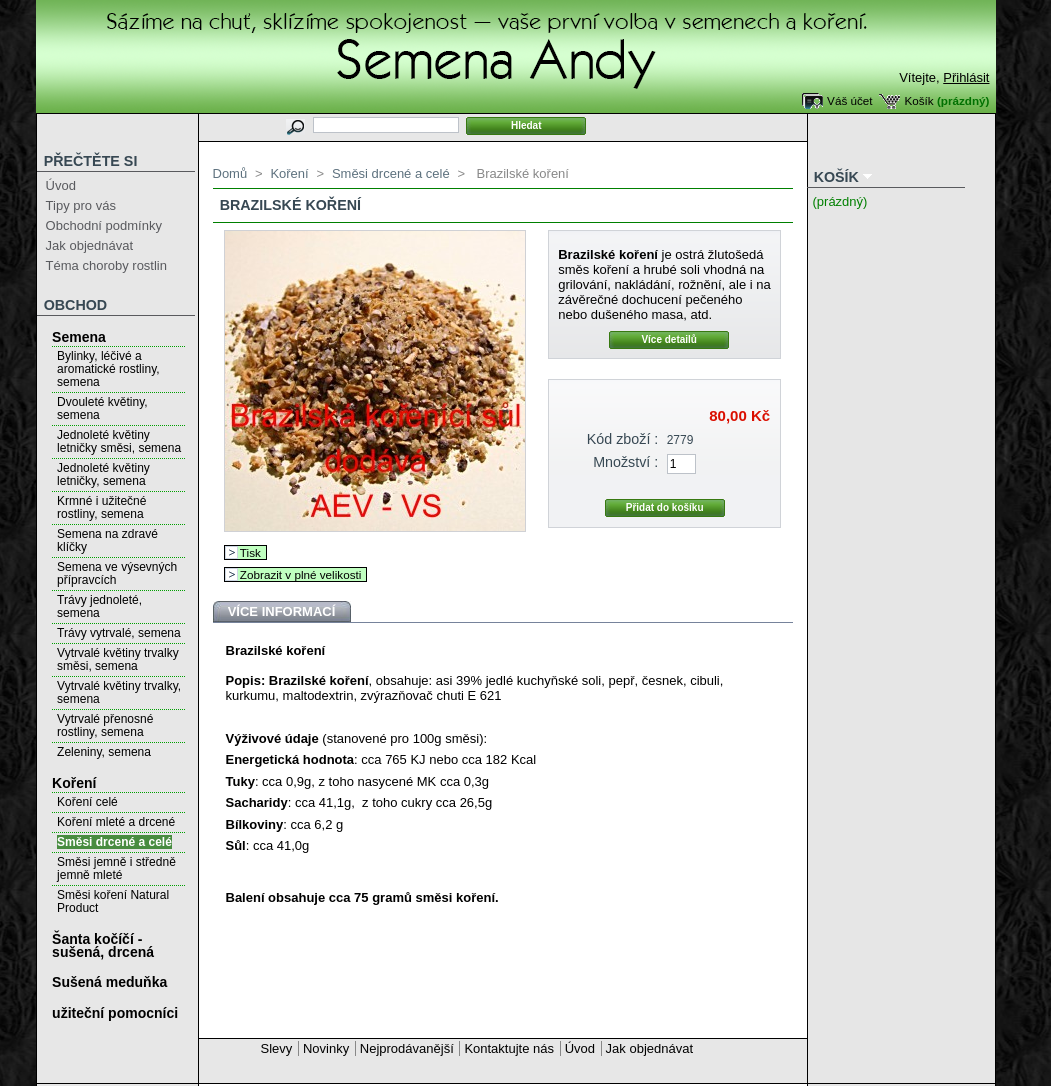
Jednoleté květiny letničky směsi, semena (119, 441)
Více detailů (669, 339)
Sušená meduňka (109, 982)
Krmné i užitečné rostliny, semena (101, 507)
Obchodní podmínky (104, 225)
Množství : (625, 462)
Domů (230, 173)
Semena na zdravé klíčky (107, 540)
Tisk (250, 552)
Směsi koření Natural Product (113, 901)
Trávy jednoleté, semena (99, 606)
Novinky (326, 1048)
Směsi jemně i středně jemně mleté (116, 868)
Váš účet (849, 100)
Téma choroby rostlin (106, 265)
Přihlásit (966, 77)
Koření (74, 783)
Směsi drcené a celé (114, 842)
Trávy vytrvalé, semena (119, 633)
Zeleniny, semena (104, 752)
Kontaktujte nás (509, 1048)
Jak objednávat (89, 245)
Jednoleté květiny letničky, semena (103, 474)
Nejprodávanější (407, 1048)
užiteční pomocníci (115, 1013)
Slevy (277, 1048)
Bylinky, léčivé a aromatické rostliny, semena (108, 369)
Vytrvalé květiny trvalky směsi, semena (118, 659)
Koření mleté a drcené (116, 822)
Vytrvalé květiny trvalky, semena (119, 692)
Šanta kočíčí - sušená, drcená (103, 945)
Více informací (282, 611)
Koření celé (87, 802)
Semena (79, 337)
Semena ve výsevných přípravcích (117, 573)
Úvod (61, 185)
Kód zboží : (623, 439)
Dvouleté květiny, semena (102, 408)
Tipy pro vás (81, 205)
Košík (918, 100)
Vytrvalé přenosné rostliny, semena (105, 725)
